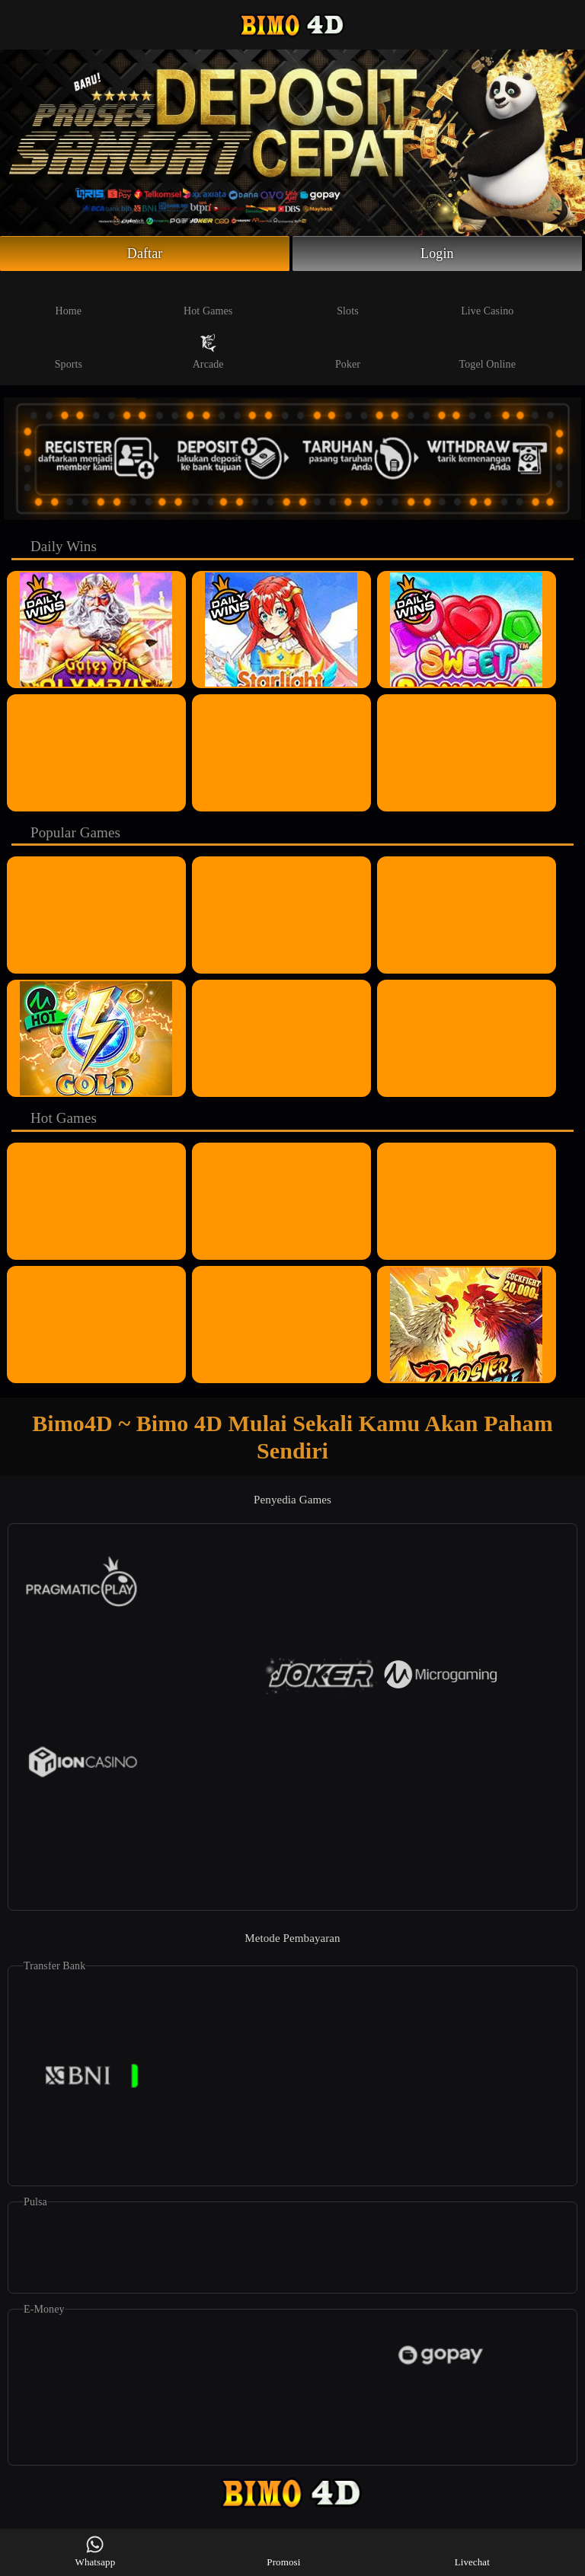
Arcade (208, 351)
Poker (347, 351)
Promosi (283, 2551)
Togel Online (487, 351)
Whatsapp (95, 2551)
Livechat (472, 2551)
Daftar (145, 253)
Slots (348, 298)
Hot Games (208, 298)
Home (69, 298)
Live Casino (487, 298)
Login (437, 253)
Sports (68, 351)
